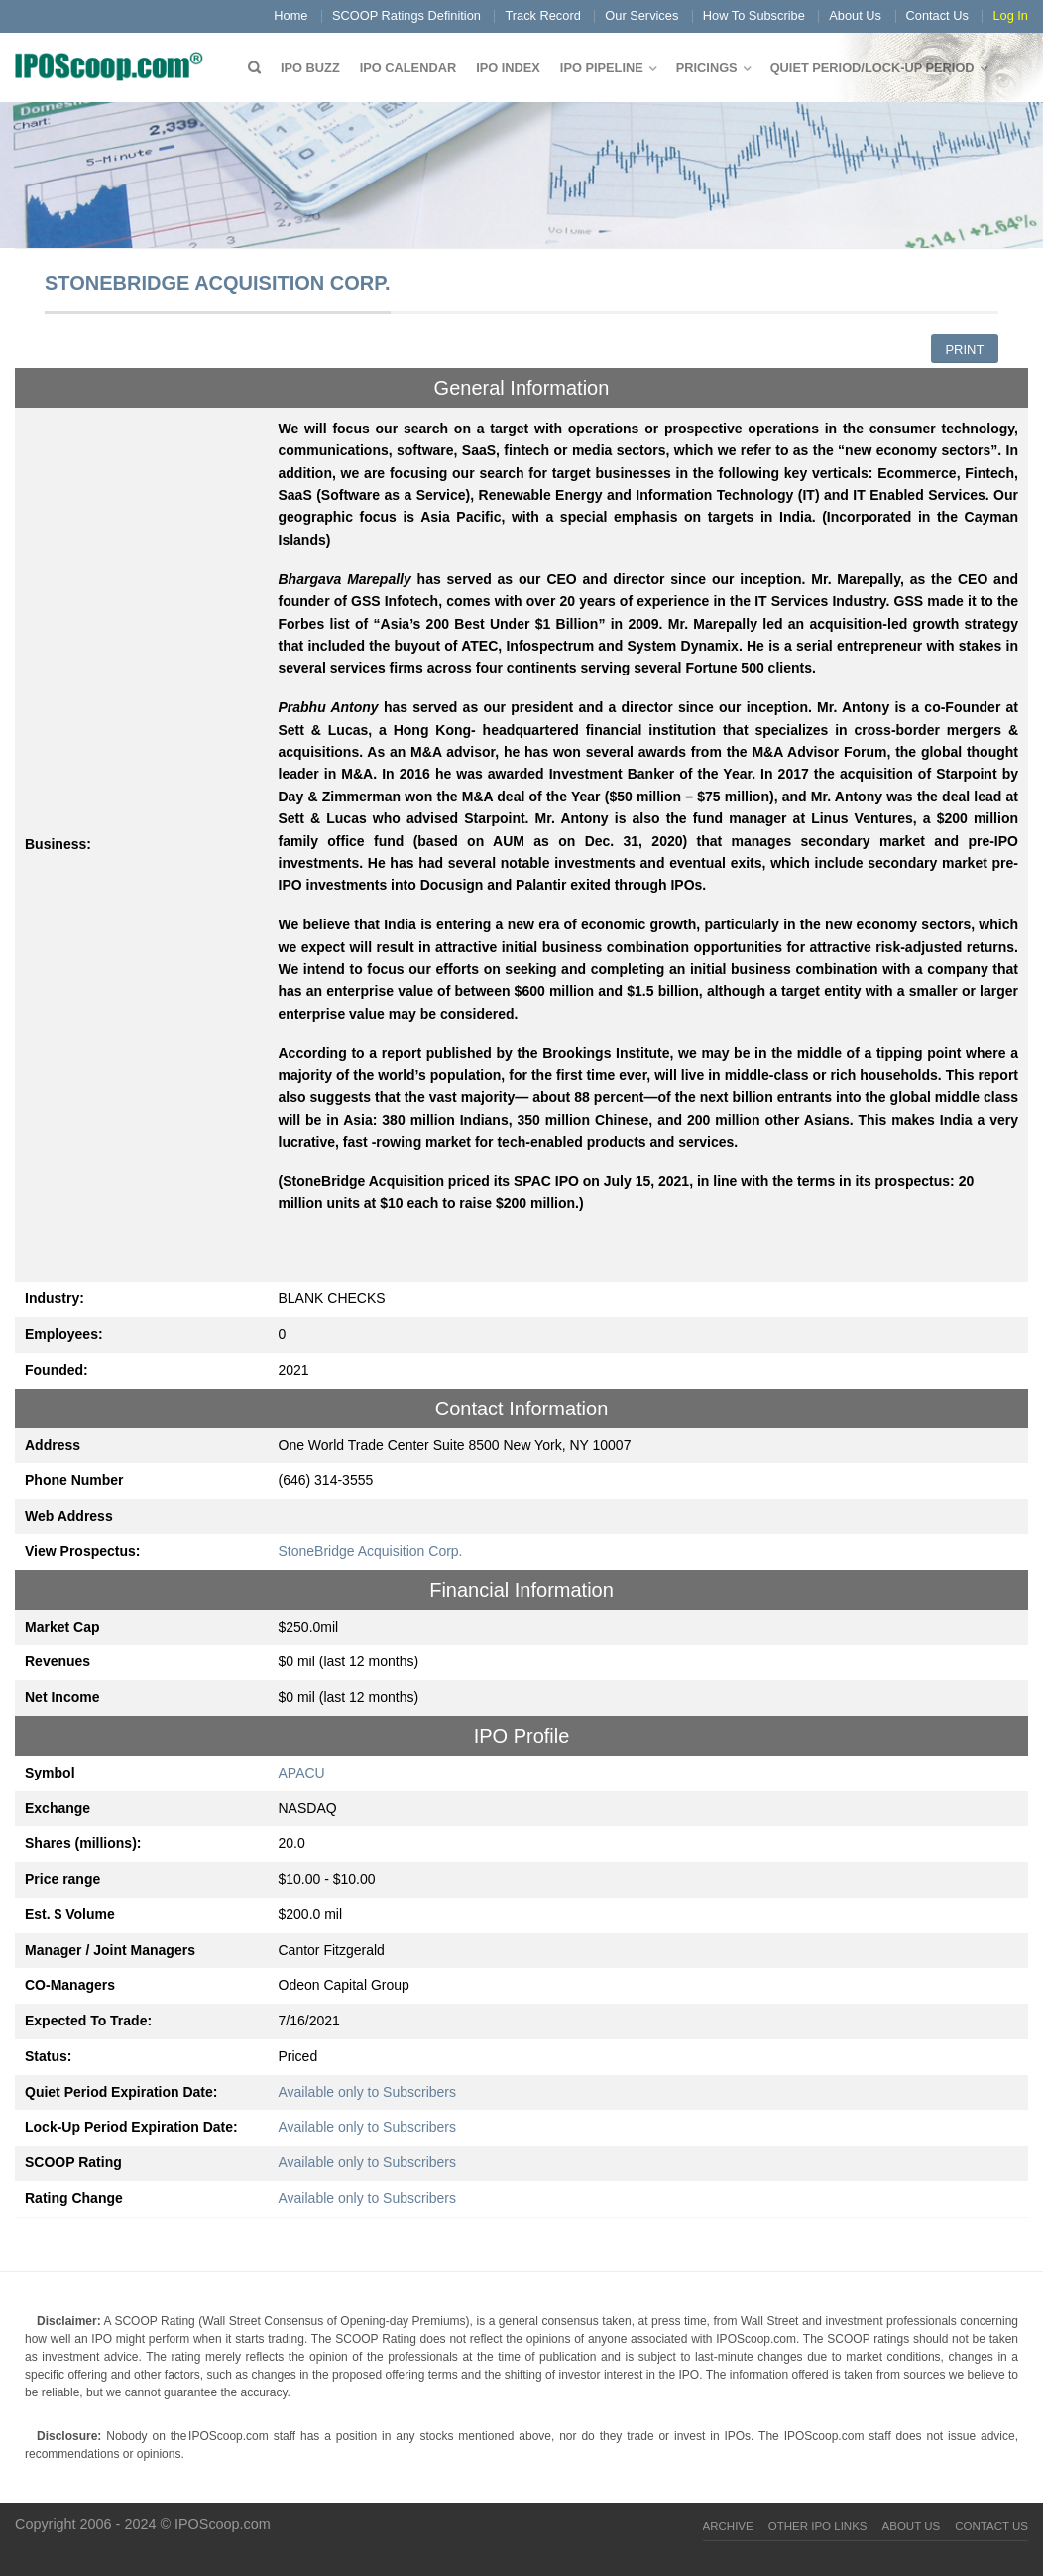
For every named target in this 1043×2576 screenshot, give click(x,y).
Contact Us (937, 15)
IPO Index (508, 68)
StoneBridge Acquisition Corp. (371, 1551)
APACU (302, 1772)
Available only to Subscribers (368, 2092)
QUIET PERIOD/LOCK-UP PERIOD (872, 68)
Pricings (707, 68)
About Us (855, 15)
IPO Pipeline (601, 68)
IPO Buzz (310, 68)
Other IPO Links (818, 2526)
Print (964, 349)
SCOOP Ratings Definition (406, 15)
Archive (728, 2526)
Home (290, 15)
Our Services (641, 15)
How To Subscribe (754, 15)
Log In (1010, 15)
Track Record (542, 15)
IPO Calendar (408, 68)
